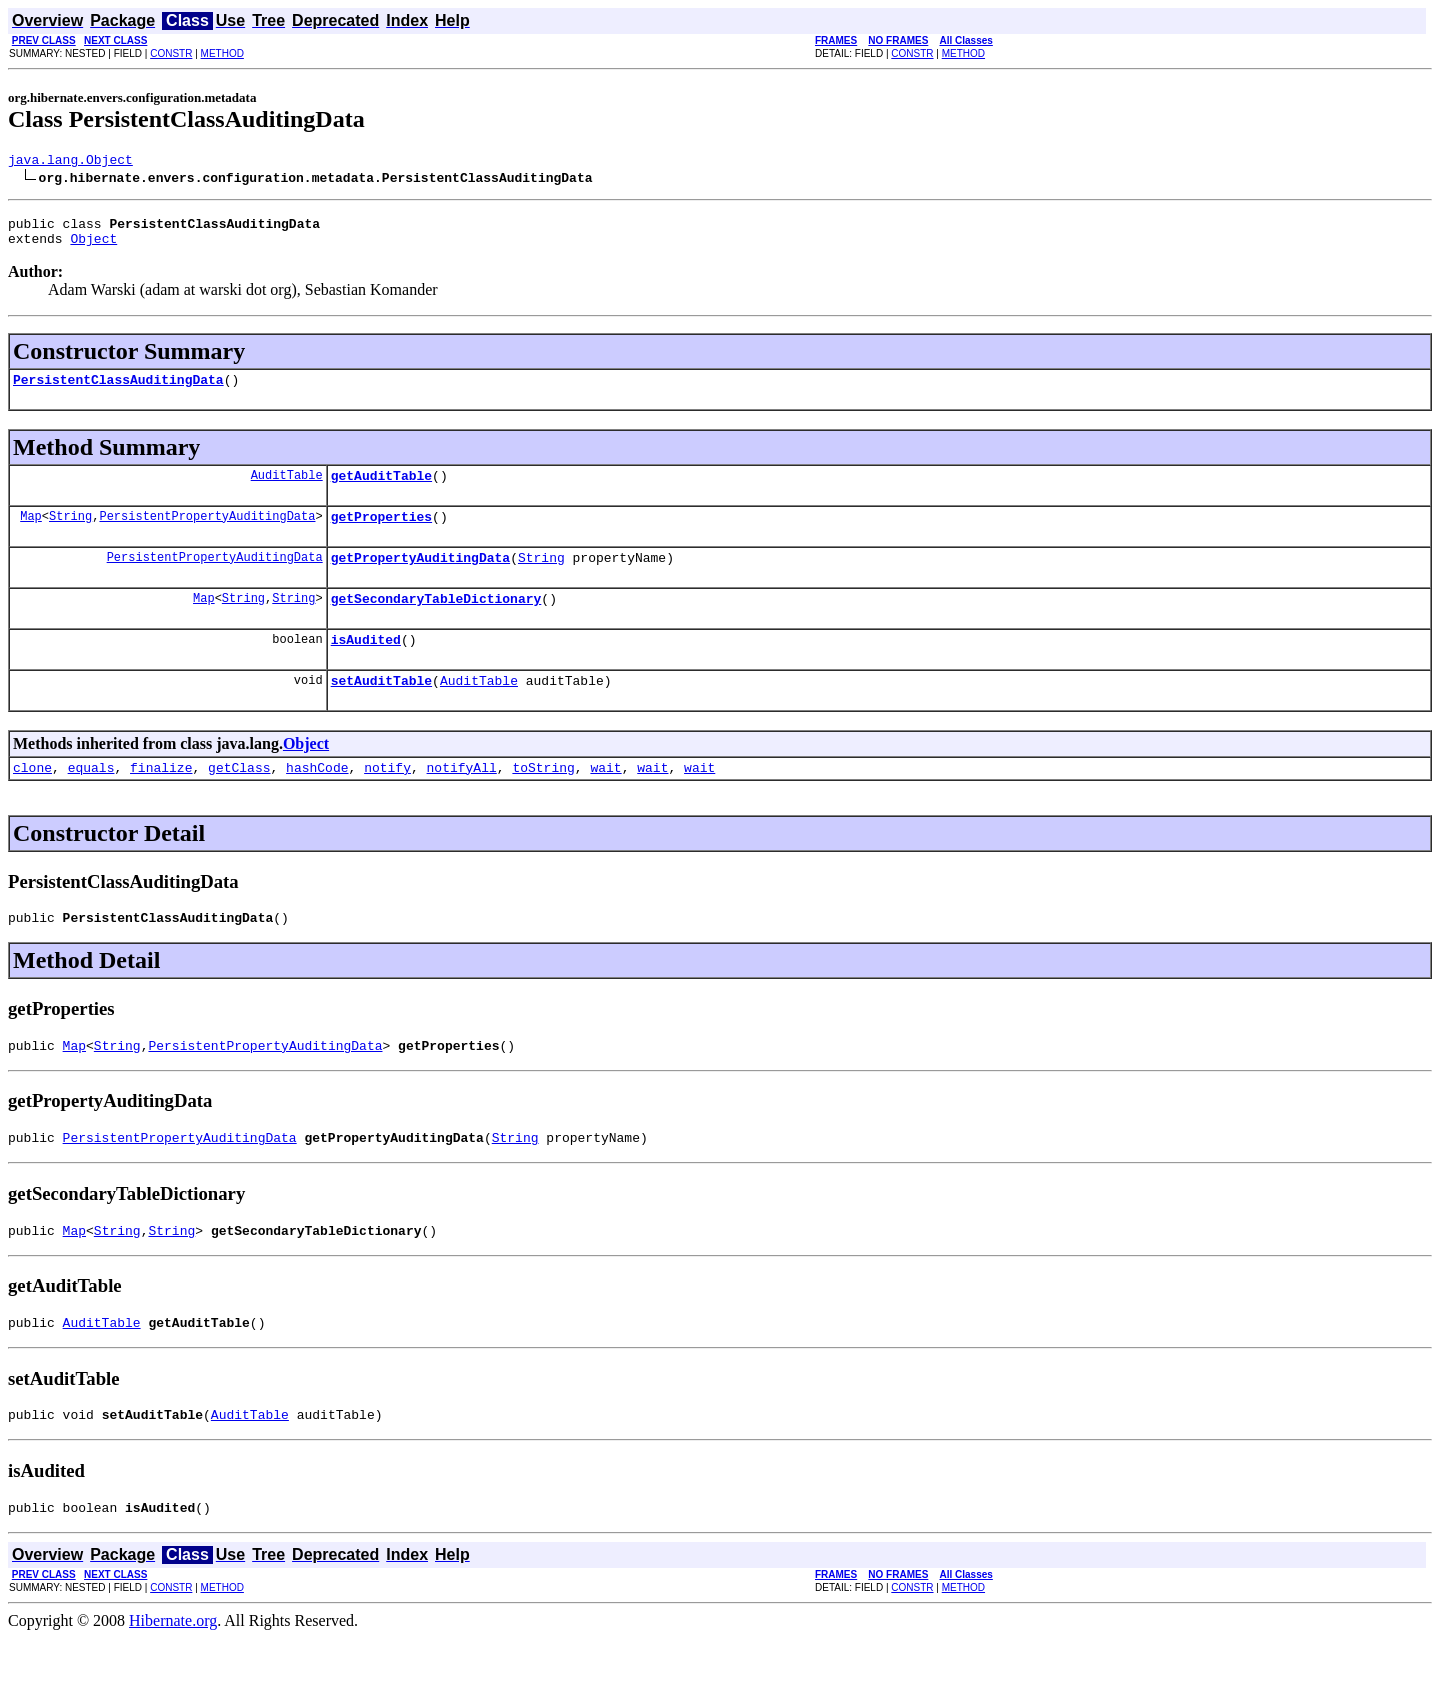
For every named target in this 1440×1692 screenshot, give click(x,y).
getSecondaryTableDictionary (436, 622)
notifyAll (462, 800)
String (70, 533)
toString (543, 800)
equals (91, 800)
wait (605, 800)
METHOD (222, 53)
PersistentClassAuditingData (118, 391)
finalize (161, 800)
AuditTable (287, 489)
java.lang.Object (70, 162)
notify (387, 800)
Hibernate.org (173, 1674)
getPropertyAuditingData (420, 578)
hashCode (317, 800)
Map (31, 533)
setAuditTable (381, 710)
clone (32, 800)
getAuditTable (381, 490)
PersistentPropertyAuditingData (207, 533)
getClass (239, 800)
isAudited (366, 666)
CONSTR (171, 53)
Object (93, 247)
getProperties (381, 534)
